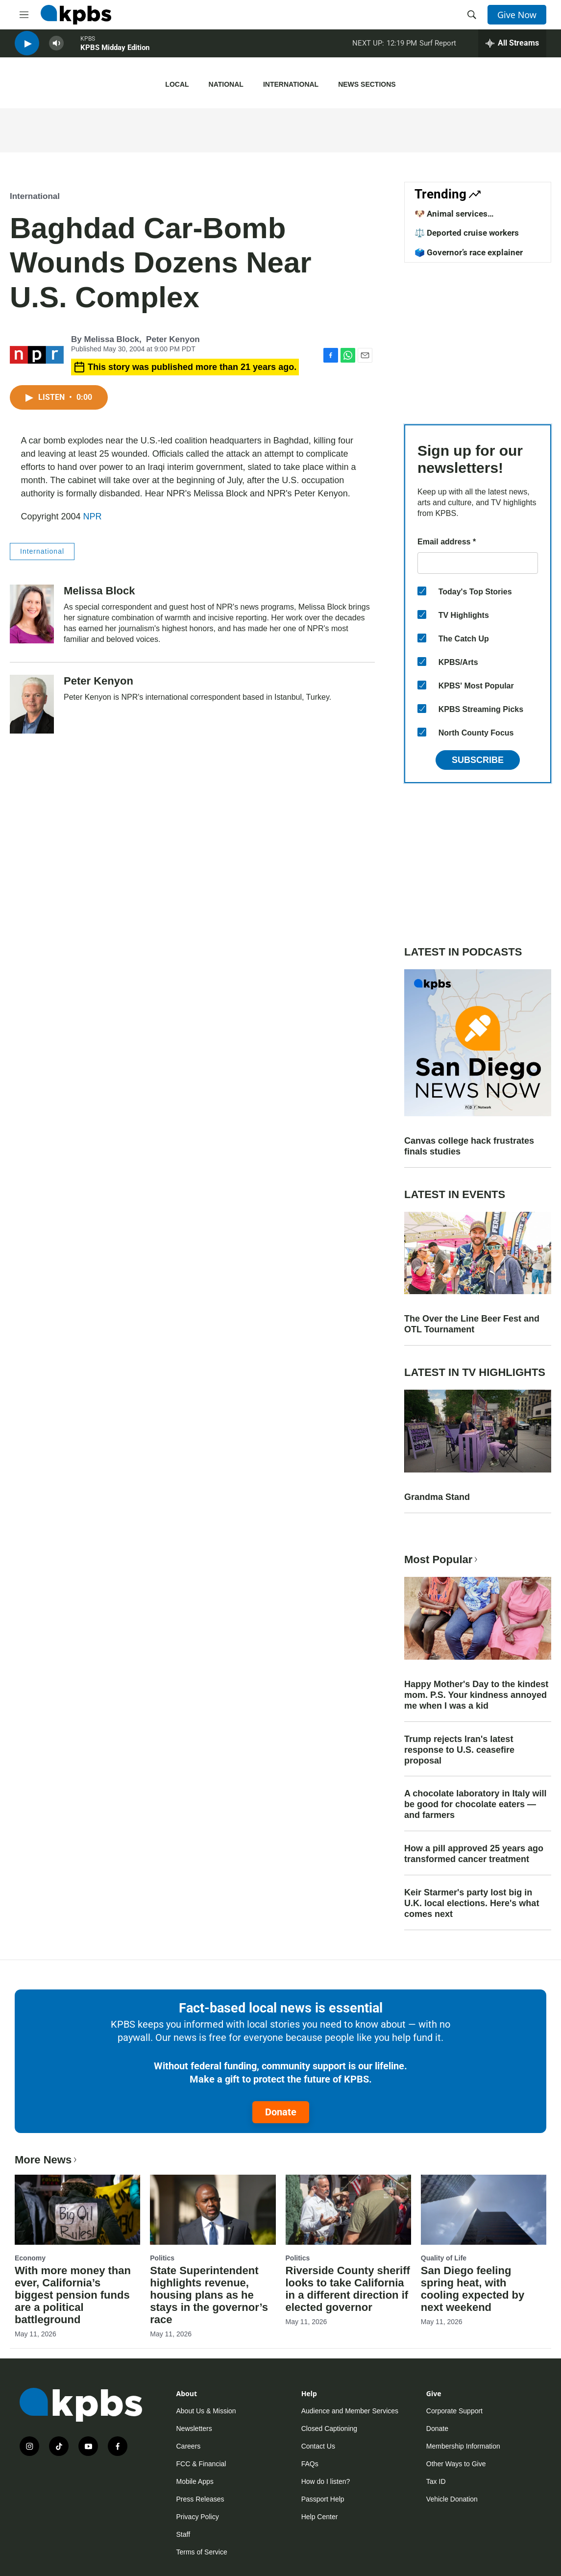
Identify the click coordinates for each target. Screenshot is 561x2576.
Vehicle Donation (452, 2499)
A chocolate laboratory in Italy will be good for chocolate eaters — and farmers (475, 1804)
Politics (162, 2258)
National (226, 84)
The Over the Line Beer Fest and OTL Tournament (471, 1324)
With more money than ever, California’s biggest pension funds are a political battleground (73, 2295)
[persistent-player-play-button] (27, 49)
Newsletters (194, 2428)
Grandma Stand (437, 1497)
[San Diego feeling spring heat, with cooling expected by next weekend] (483, 2210)
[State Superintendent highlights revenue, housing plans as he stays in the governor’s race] (212, 2210)
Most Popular (442, 1559)
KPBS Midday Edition (114, 53)
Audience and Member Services (349, 2411)
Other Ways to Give (456, 2464)
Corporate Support (454, 2411)
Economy (30, 2258)
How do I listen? (325, 2481)
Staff (183, 2534)
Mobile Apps (195, 2481)
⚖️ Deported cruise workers (467, 233)
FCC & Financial (201, 2464)
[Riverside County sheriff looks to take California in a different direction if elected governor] (348, 2210)
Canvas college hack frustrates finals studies (469, 1146)
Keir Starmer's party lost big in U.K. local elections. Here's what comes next (471, 1903)
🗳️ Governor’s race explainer (469, 252)
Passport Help (322, 2499)
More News (47, 2160)
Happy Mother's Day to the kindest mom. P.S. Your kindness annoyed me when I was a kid (476, 1695)
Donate (280, 2112)
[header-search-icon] (472, 14)
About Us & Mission (206, 2411)
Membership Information (463, 2446)
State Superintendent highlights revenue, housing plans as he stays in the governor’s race (209, 2295)
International (290, 84)
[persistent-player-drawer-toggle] (512, 49)
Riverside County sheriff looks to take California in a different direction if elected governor (348, 2288)
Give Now (517, 15)
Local (177, 84)
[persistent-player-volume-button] (56, 49)
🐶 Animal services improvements (451, 218)
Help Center (319, 2517)
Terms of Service (201, 2552)
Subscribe (478, 760)
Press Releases (200, 2499)
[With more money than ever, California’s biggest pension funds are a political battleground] (77, 2210)
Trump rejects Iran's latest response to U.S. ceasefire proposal (459, 1750)
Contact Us (318, 2446)
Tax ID (436, 2481)
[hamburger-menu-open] (24, 15)
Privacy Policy (197, 2517)
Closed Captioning (329, 2428)
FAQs (309, 2464)
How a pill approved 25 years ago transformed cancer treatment (473, 1853)
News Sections (366, 84)
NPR (92, 516)
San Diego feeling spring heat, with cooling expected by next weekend (473, 2288)
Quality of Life (443, 2258)
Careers (188, 2446)
